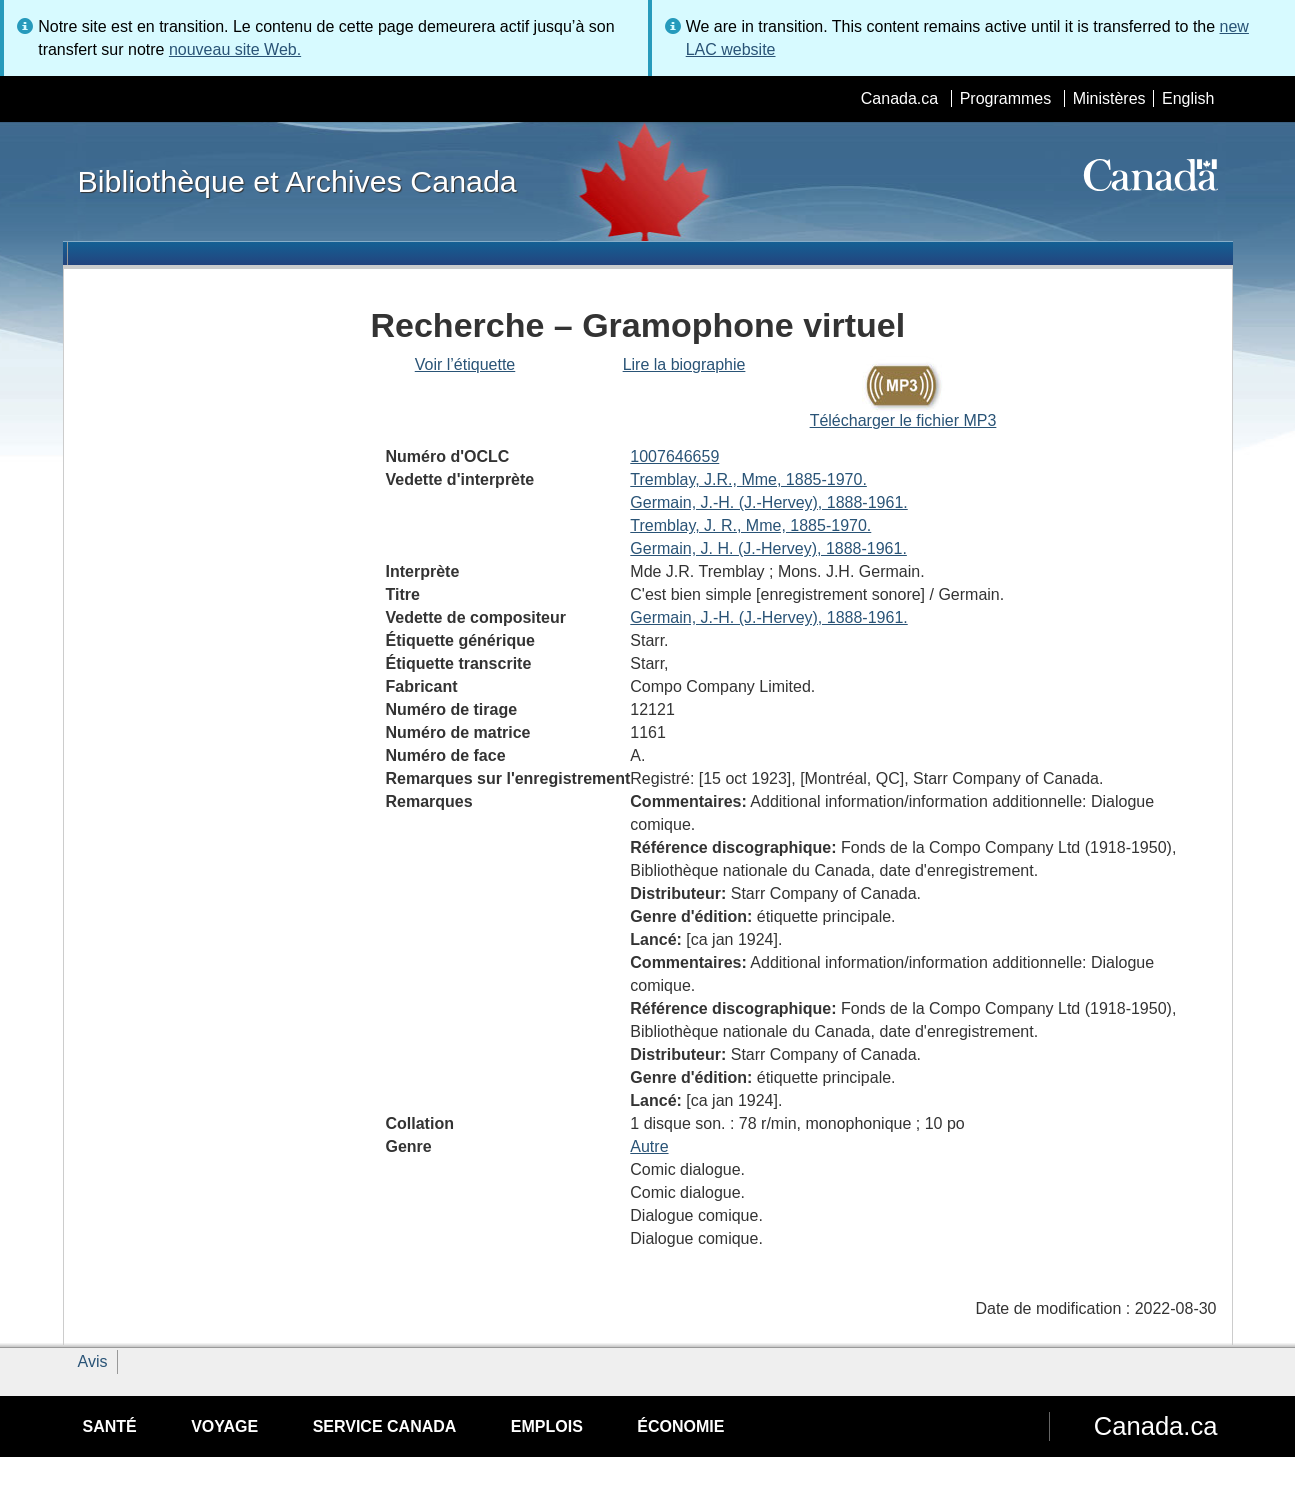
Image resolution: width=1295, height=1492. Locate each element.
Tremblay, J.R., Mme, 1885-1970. (748, 479)
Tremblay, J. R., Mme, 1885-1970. (750, 525)
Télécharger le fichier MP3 (903, 420)
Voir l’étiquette (465, 364)
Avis (93, 1361)
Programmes (1006, 98)
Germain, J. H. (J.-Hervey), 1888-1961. (768, 548)
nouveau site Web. (235, 49)
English (1188, 98)
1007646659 (674, 456)
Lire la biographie (684, 364)
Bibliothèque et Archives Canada (297, 181)
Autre (649, 1146)
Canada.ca (899, 98)
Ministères (1109, 98)
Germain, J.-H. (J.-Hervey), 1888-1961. (768, 502)
